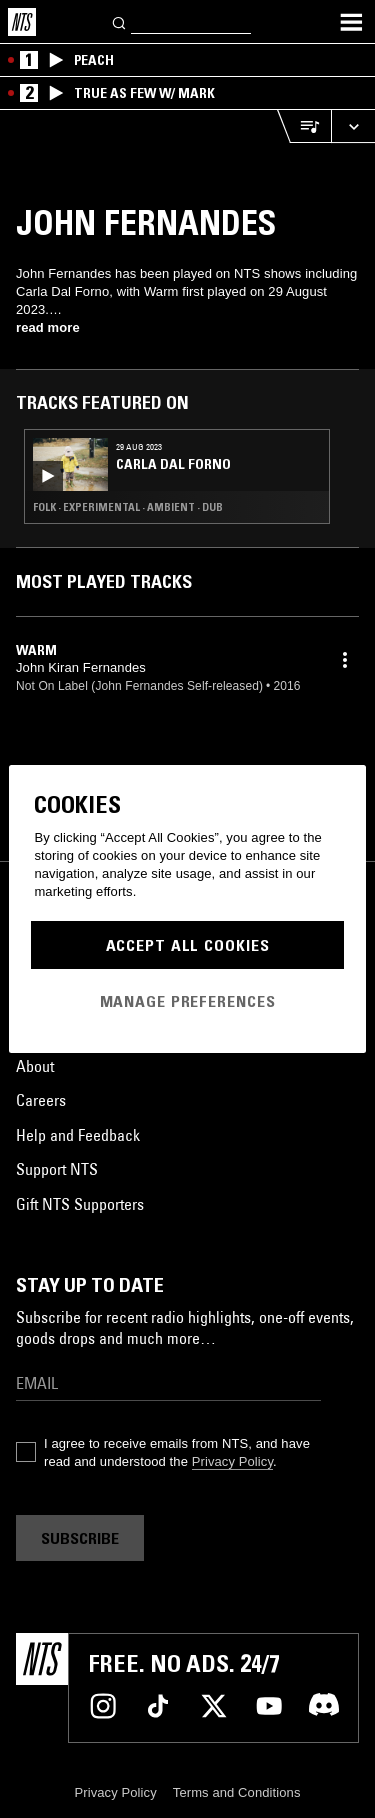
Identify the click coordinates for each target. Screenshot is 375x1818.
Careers (41, 1100)
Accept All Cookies (188, 945)
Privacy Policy (232, 1461)
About (35, 1066)
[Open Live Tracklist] (304, 126)
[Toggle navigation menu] (351, 22)
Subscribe (80, 1538)
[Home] (22, 22)
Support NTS (57, 1169)
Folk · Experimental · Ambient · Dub (128, 507)
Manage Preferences (188, 1001)
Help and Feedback (78, 1135)
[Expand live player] (353, 126)
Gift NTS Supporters (80, 1204)
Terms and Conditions (237, 1792)
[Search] (120, 21)
